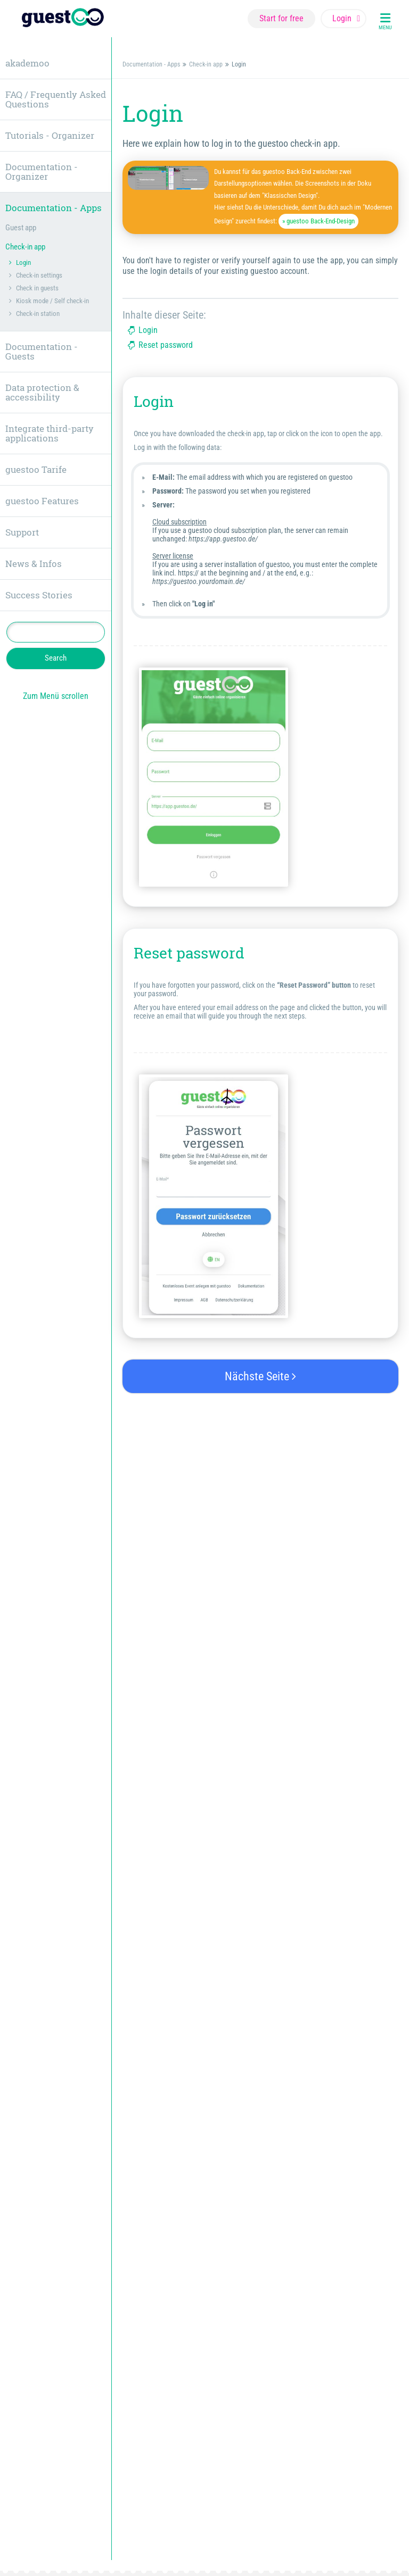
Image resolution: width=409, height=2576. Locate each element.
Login (148, 330)
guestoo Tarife (36, 469)
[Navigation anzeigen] (385, 18)
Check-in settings (39, 275)
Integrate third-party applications (49, 433)
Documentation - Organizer (41, 171)
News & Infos (33, 563)
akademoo (27, 63)
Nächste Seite (260, 1376)
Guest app (20, 227)
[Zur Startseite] (62, 18)
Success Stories (38, 595)
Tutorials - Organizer (49, 135)
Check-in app (206, 64)
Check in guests (37, 288)
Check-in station (38, 314)
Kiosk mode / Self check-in (52, 301)
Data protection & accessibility (42, 392)
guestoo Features (42, 501)
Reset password (165, 345)
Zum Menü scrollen (55, 696)
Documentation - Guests (41, 351)
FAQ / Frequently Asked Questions (55, 99)
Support (22, 532)
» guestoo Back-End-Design (318, 221)
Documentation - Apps (151, 64)
